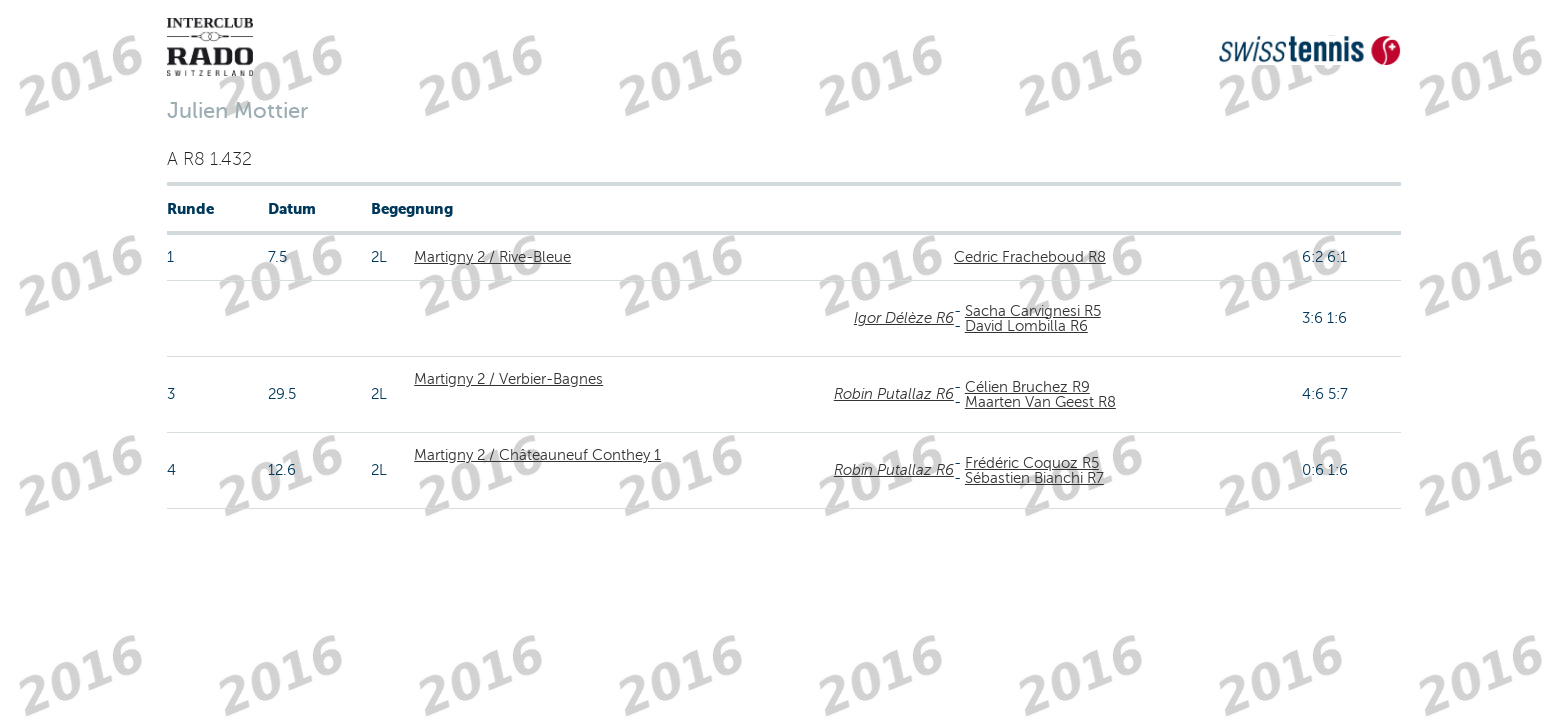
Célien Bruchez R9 (1027, 387)
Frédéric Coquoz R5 (1032, 463)
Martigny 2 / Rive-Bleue (492, 257)
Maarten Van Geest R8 (1040, 402)
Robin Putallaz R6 (894, 394)
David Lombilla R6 (1026, 326)
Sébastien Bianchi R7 (1034, 478)
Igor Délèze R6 (904, 318)
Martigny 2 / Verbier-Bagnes (508, 379)
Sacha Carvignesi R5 (1033, 311)
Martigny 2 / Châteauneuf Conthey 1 (537, 455)
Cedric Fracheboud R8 (1030, 257)
